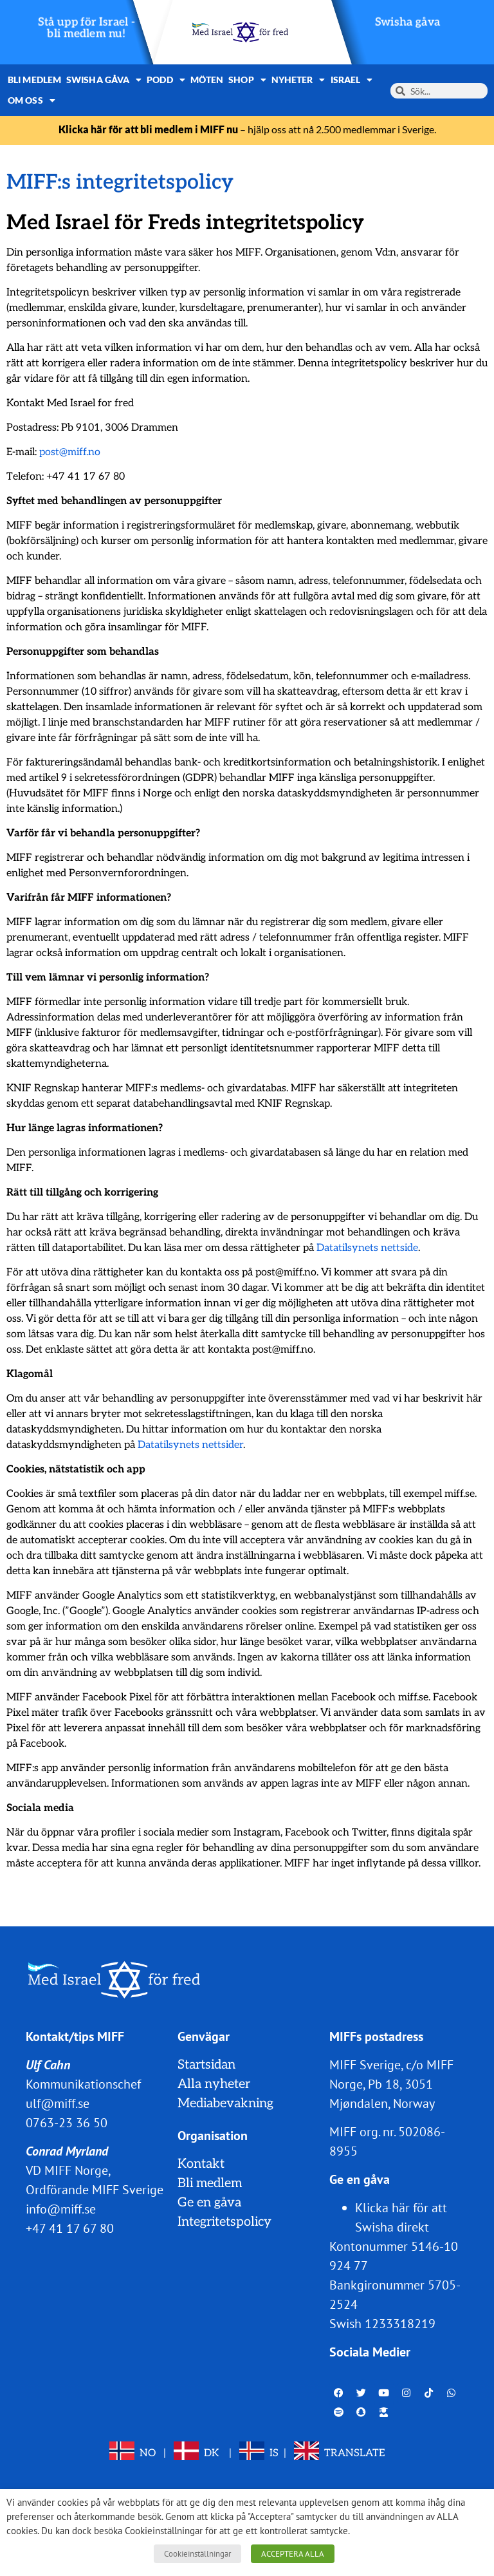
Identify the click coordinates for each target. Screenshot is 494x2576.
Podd (166, 80)
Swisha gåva (408, 22)
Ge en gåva (209, 2202)
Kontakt (201, 2164)
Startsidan (206, 2065)
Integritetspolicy (224, 2222)
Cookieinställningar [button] (197, 2553)
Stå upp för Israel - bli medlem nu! (86, 28)
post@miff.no (69, 452)
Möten (207, 79)
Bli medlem (34, 79)
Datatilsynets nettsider (190, 1445)
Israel (352, 80)
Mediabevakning (225, 2103)
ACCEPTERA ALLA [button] (292, 2553)
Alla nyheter (214, 2084)
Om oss (31, 100)
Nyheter (298, 80)
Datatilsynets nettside (367, 1248)
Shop (247, 80)
